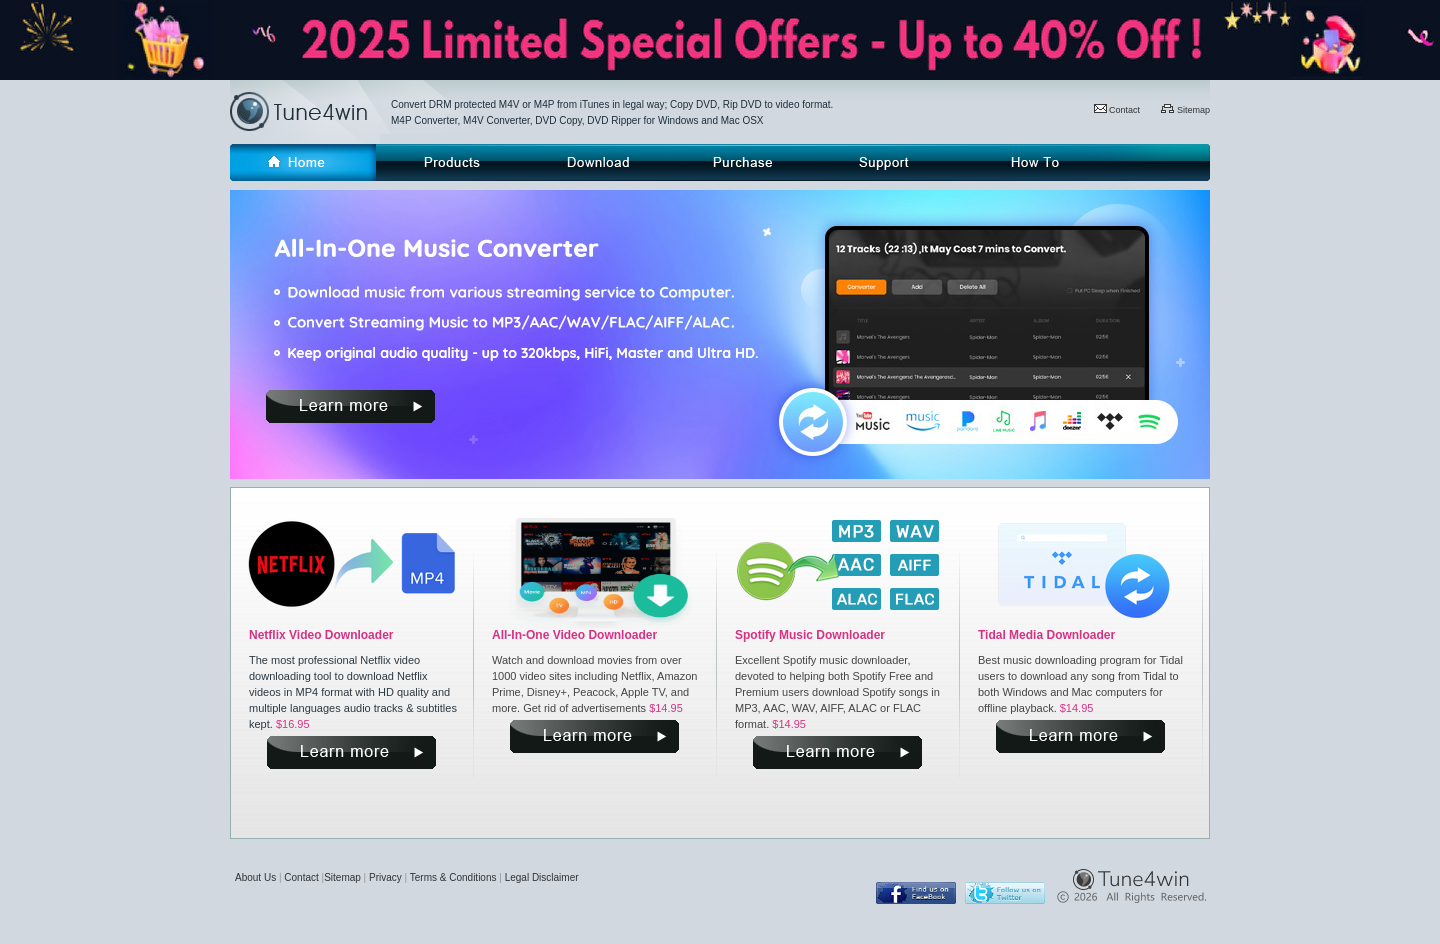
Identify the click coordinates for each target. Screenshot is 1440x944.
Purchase (741, 162)
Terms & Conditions (453, 877)
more (350, 406)
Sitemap (1185, 110)
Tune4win (310, 112)
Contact (1117, 110)
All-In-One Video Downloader (574, 635)
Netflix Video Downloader (321, 635)
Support (887, 162)
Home (303, 162)
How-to (1034, 162)
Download (595, 162)
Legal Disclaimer (542, 877)
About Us (255, 877)
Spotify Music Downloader (810, 635)
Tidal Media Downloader (1046, 635)
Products (449, 162)
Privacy (385, 877)
